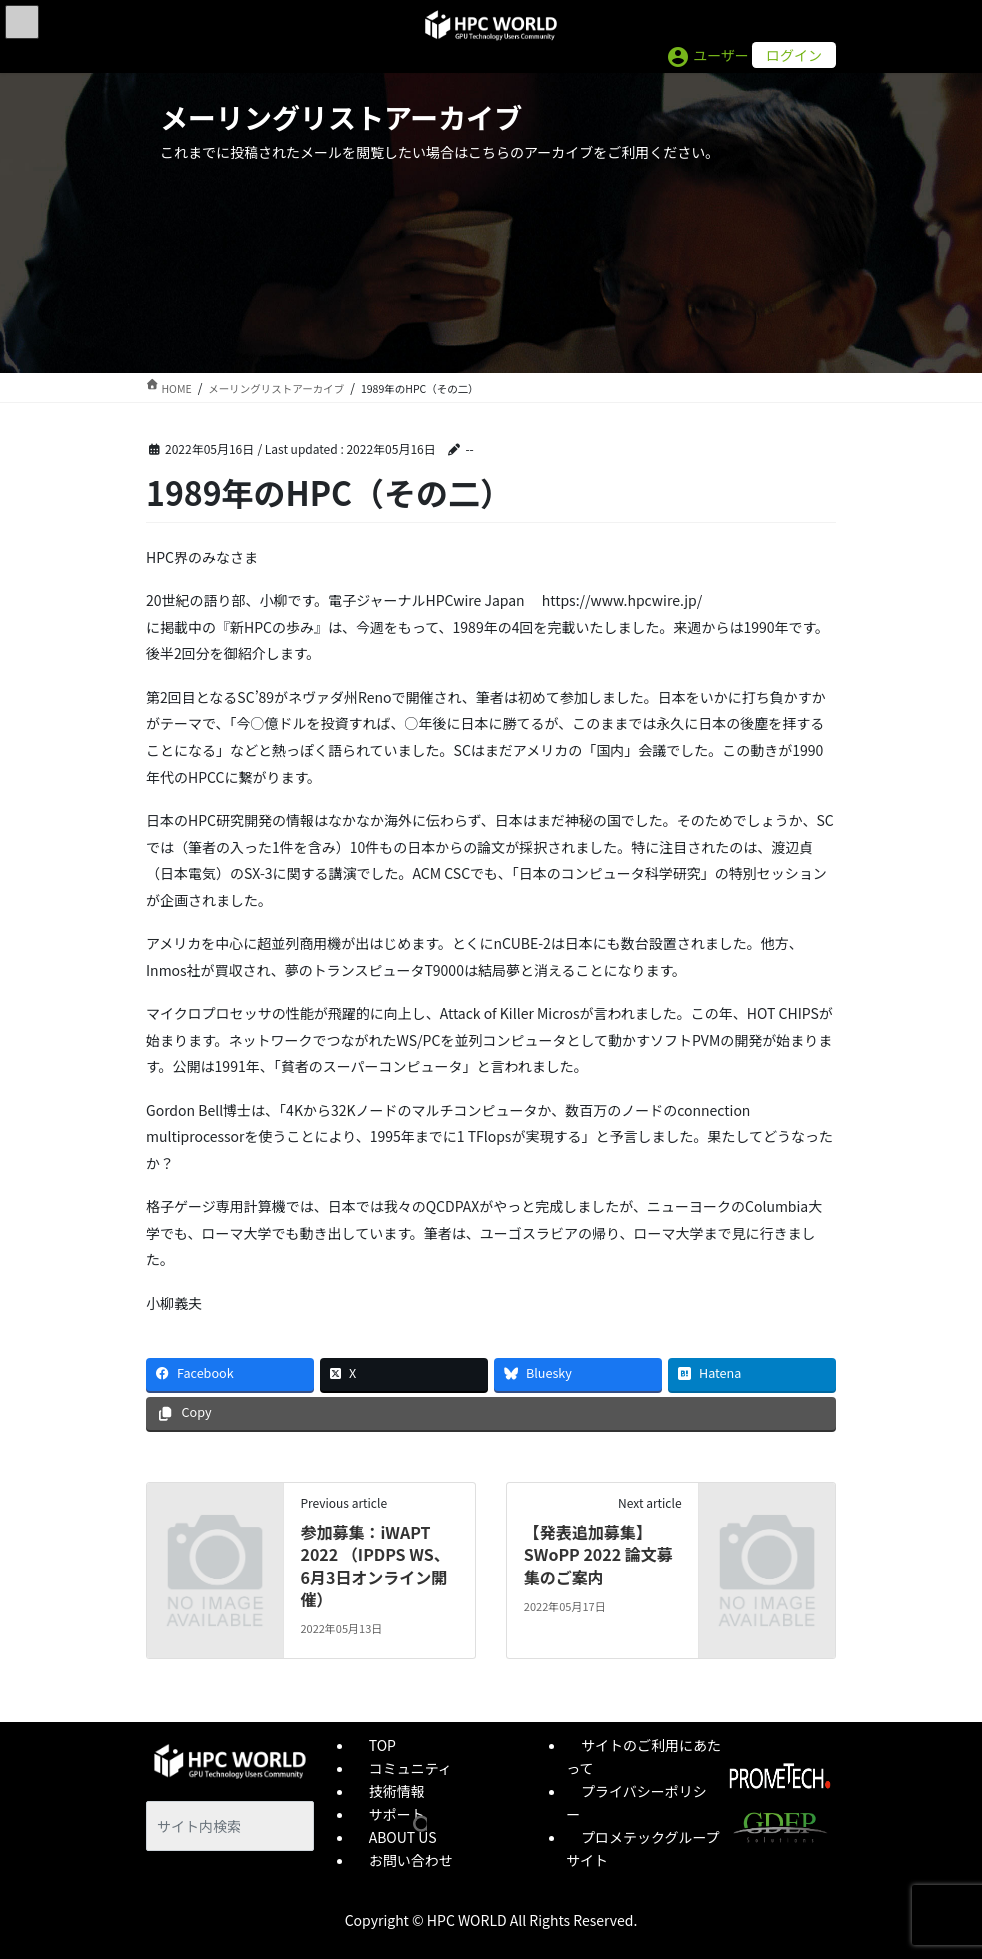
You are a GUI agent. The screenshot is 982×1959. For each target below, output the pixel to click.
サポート (397, 1814)
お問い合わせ (411, 1860)
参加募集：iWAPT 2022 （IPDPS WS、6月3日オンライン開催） (374, 1565)
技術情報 (397, 1791)
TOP (382, 1745)
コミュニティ (410, 1768)
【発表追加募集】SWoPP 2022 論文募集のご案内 (598, 1554)
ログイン (794, 55)
